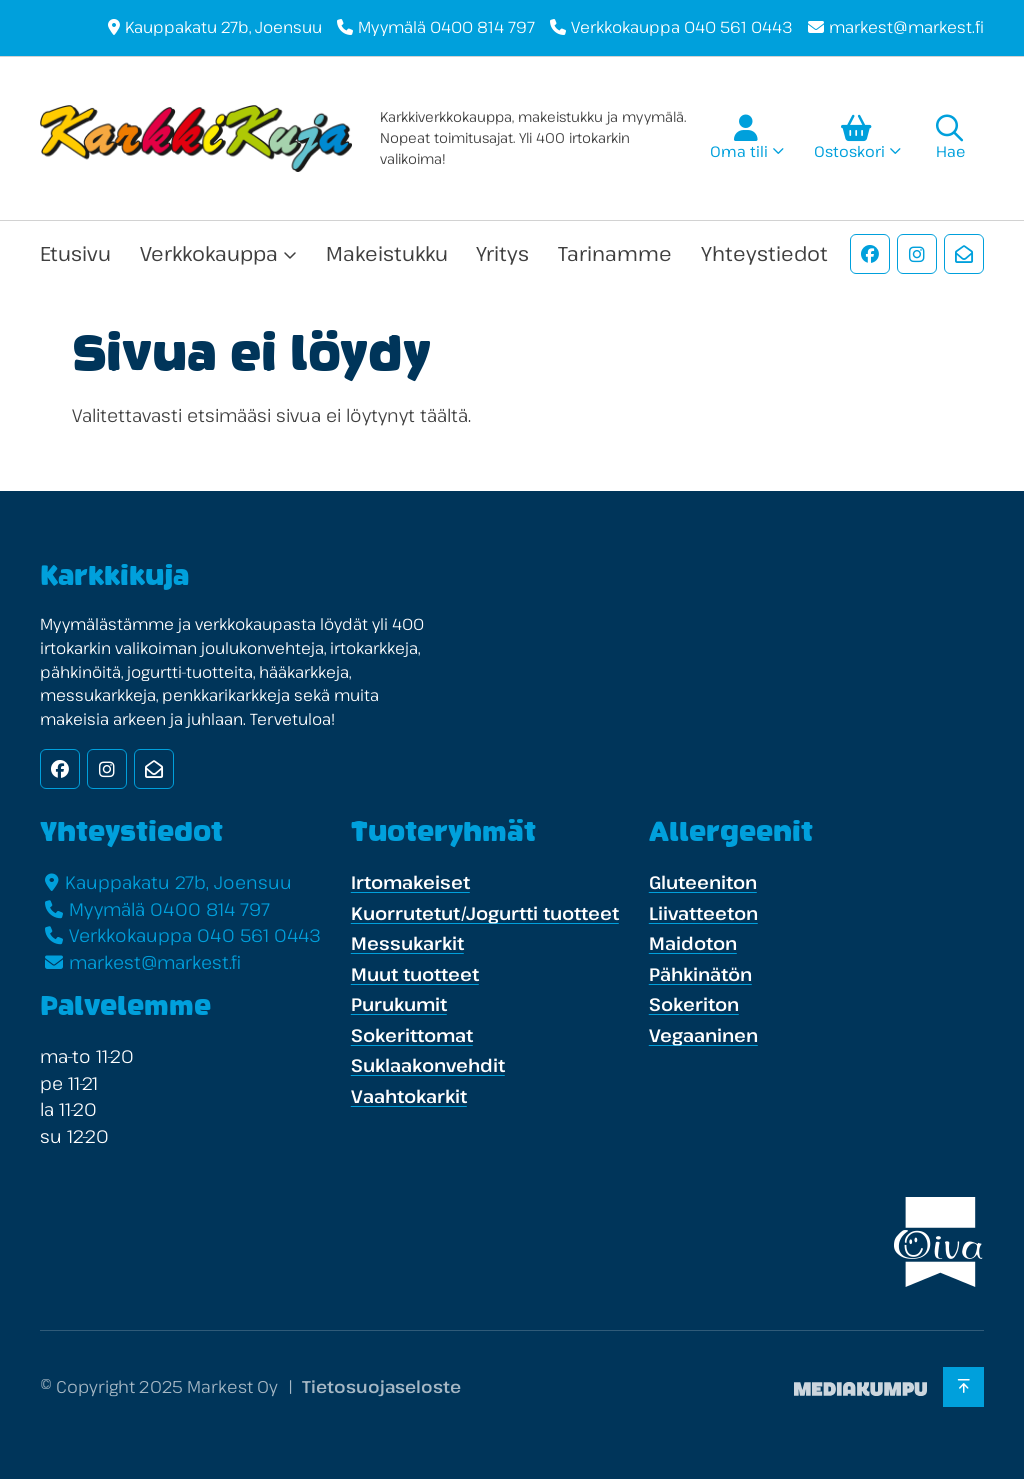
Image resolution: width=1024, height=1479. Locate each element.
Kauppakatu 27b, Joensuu (223, 27)
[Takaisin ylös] (963, 1387)
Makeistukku (387, 253)
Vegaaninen (703, 1035)
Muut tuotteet (415, 974)
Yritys (502, 253)
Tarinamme (615, 253)
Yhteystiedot (764, 253)
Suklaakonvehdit (428, 1065)
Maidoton (693, 943)
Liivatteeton (703, 913)
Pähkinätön (700, 974)
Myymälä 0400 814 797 (446, 27)
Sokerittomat (412, 1035)
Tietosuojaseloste (381, 1386)
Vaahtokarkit (409, 1096)
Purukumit (399, 1004)
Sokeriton (694, 1004)
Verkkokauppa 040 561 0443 (682, 27)
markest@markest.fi (906, 27)
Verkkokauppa (209, 253)
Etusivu (75, 253)
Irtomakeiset (410, 882)
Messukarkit (407, 943)
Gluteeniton (703, 882)
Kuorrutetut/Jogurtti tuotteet (485, 913)
